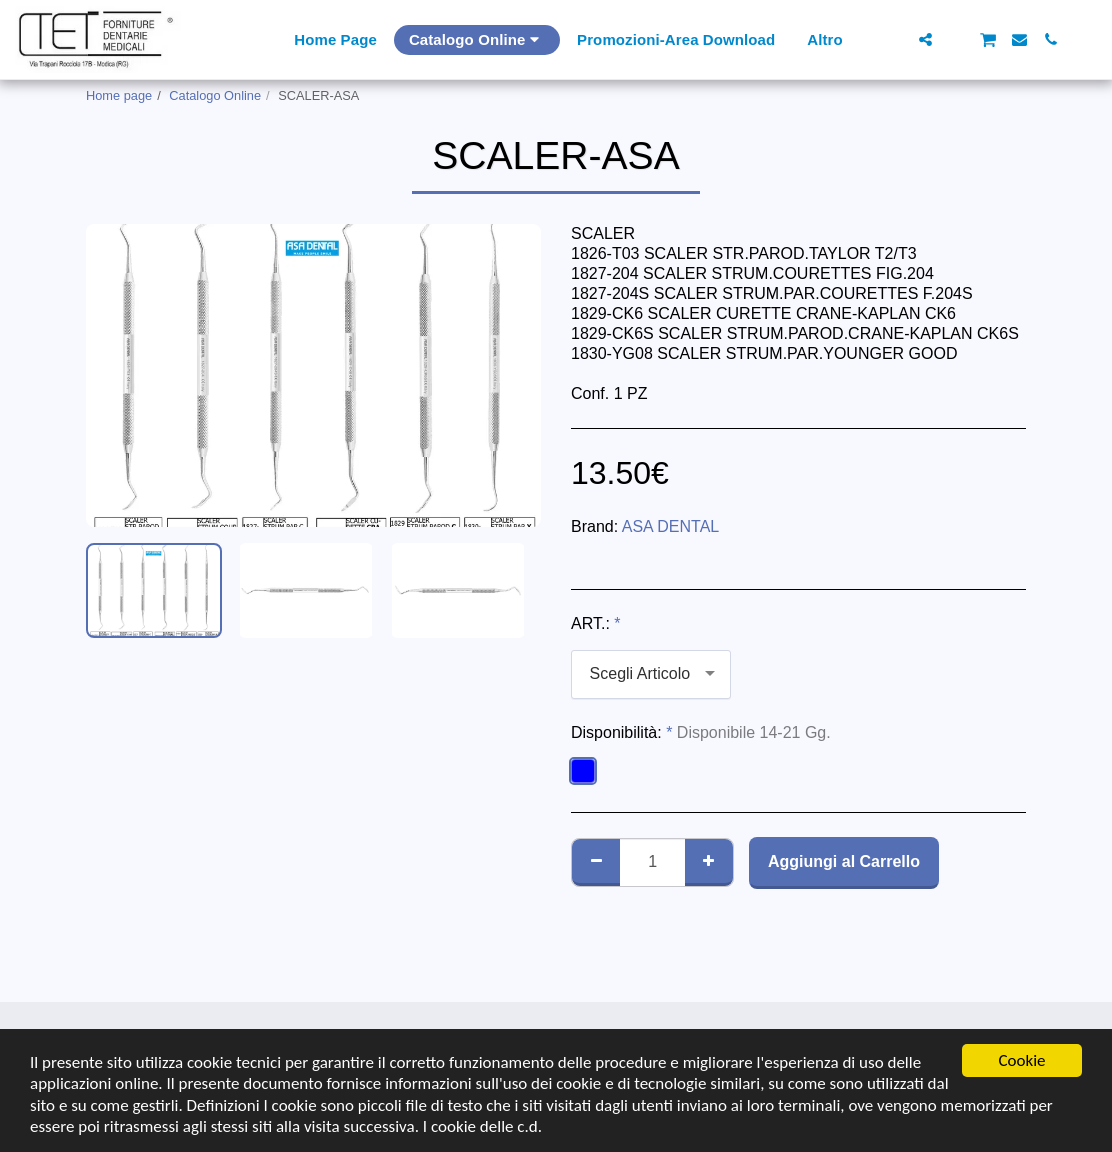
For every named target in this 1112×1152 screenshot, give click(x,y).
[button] (894, 39)
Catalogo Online (215, 95)
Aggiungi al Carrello (844, 861)
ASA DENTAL (671, 526)
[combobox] (651, 674)
